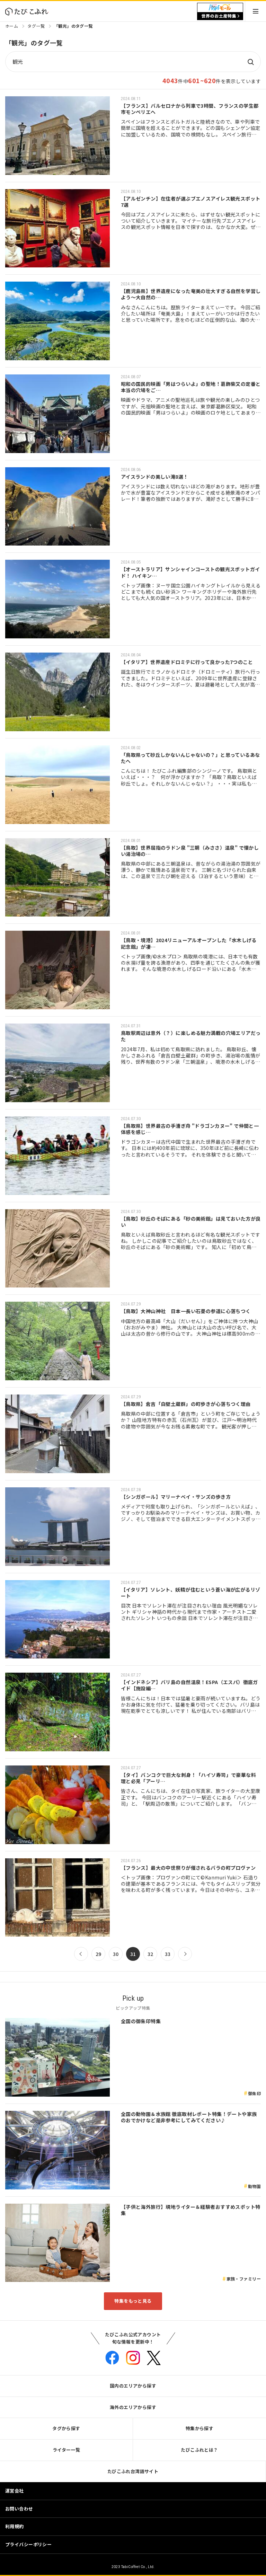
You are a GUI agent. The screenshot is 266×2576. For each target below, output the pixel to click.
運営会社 (14, 2490)
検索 (250, 61)
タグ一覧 (36, 26)
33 (168, 1953)
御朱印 (254, 2093)
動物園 (254, 2186)
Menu (255, 11)
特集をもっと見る (132, 2301)
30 (116, 1953)
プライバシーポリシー (28, 2544)
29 (98, 1953)
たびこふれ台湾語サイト (133, 2471)
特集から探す (200, 2428)
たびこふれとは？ (199, 2449)
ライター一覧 (66, 2449)
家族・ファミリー (244, 2279)
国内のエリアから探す (133, 2385)
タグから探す (66, 2428)
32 (150, 1953)
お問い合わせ (19, 2508)
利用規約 (14, 2526)
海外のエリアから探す (133, 2407)
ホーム (11, 26)
